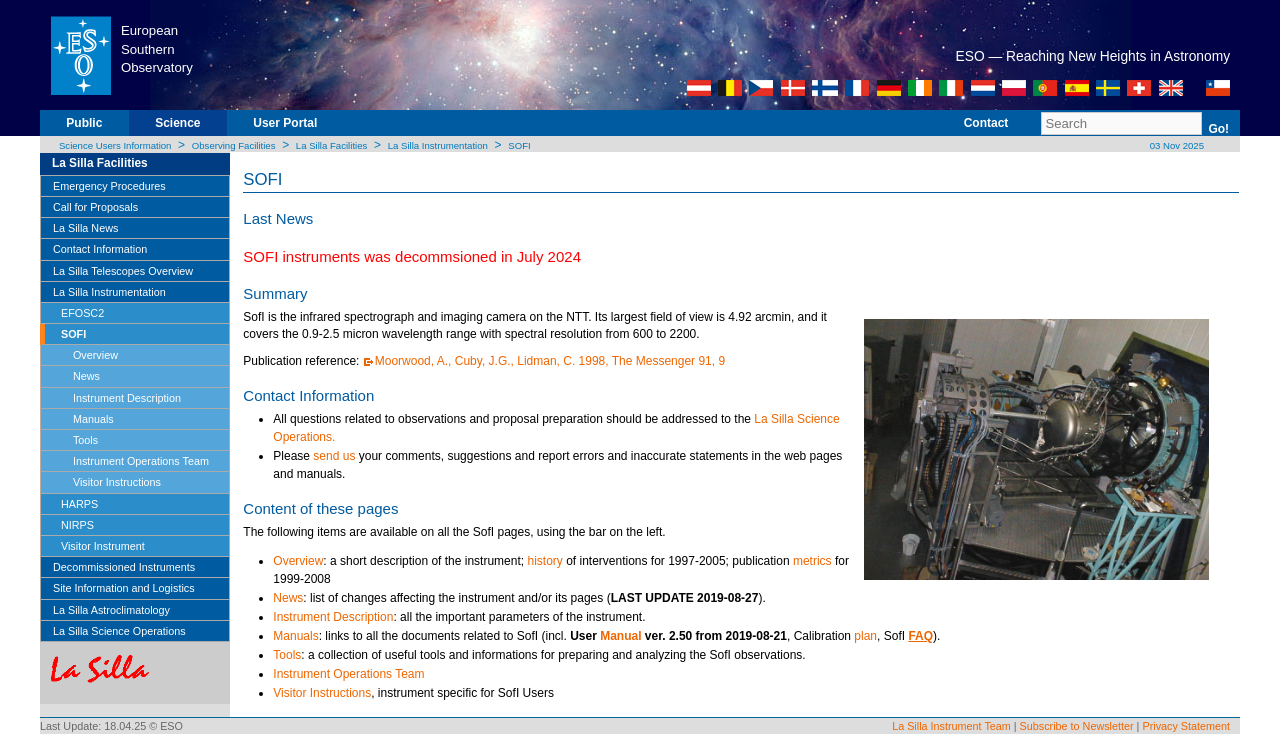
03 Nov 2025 (1175, 145)
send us (334, 456)
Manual (620, 636)
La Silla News (85, 228)
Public (84, 123)
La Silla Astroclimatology (111, 610)
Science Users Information (115, 145)
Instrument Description (127, 398)
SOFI (519, 145)
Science (177, 123)
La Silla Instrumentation (438, 145)
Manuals (93, 419)
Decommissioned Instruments (124, 567)
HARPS (79, 504)
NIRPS (77, 525)
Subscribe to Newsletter (1077, 726)
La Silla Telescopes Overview (123, 271)
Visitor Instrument (103, 546)
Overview (95, 355)
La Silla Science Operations (119, 631)
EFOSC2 (82, 313)
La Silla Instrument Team (951, 726)
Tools (85, 440)
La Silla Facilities (331, 145)
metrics (812, 561)
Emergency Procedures (109, 186)
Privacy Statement (1186, 726)
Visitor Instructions (117, 482)
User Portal (285, 123)
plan (865, 636)
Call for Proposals (95, 207)
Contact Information (100, 249)
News (86, 376)
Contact (986, 123)
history (544, 561)
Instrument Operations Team (141, 461)
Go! (1218, 129)
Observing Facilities (234, 145)
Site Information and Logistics (124, 588)
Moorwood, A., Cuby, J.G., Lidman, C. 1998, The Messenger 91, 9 (550, 361)
